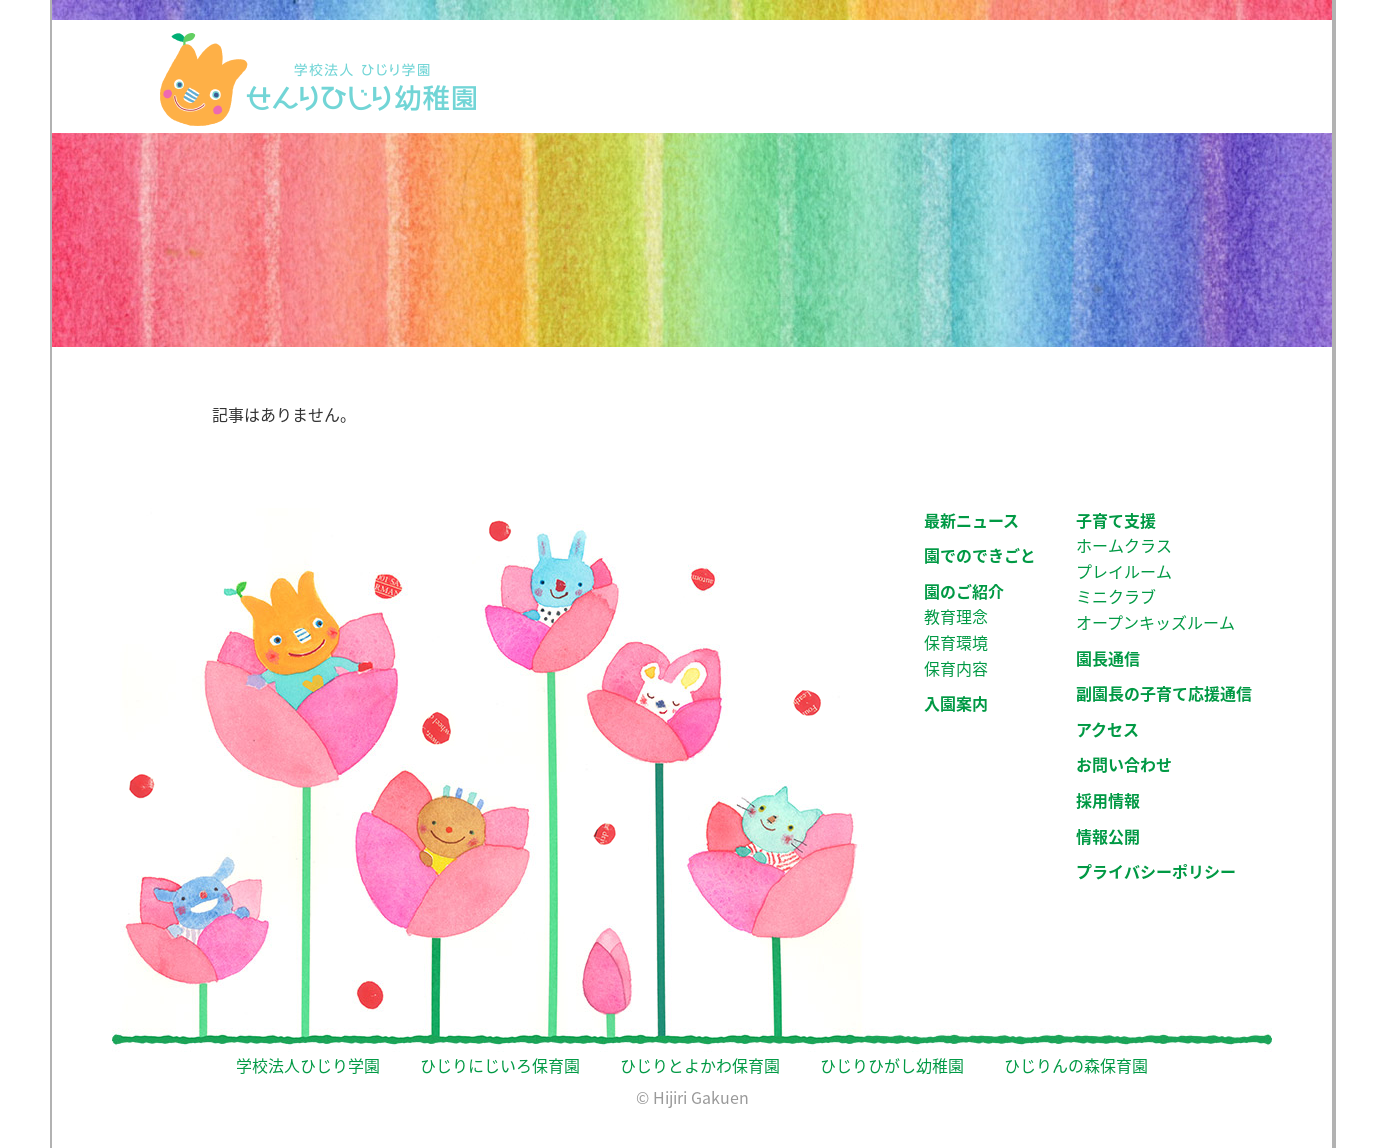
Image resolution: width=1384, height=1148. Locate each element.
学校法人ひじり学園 (308, 1065)
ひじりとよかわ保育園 (700, 1065)
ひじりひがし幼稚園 (892, 1065)
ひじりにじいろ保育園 (500, 1065)
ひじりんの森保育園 (1076, 1065)
